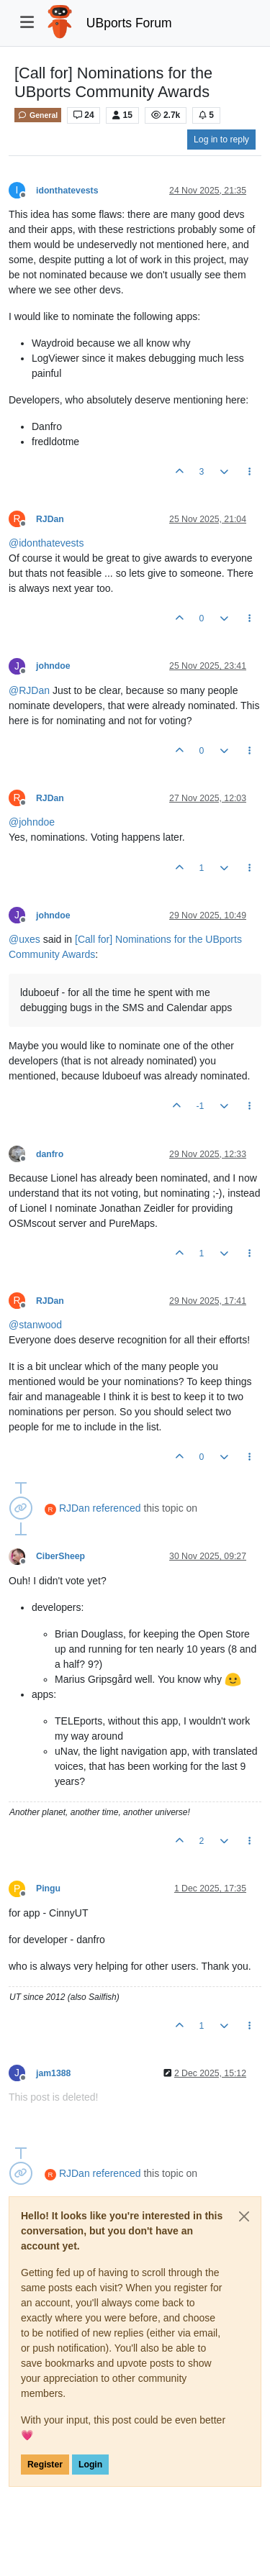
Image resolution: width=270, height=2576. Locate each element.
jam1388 (53, 2073)
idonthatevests (67, 191)
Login (90, 2464)
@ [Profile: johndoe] (32, 822)
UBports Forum (129, 23)
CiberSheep (60, 1556)
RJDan (50, 519)
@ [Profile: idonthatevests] (46, 543)
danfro (49, 1154)
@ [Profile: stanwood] (35, 1324)
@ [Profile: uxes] (24, 939)
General (38, 115)
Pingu (48, 1888)
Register (45, 2464)
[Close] (244, 2216)
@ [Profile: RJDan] (29, 690)
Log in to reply (221, 139)
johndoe (53, 666)
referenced (117, 1508)
